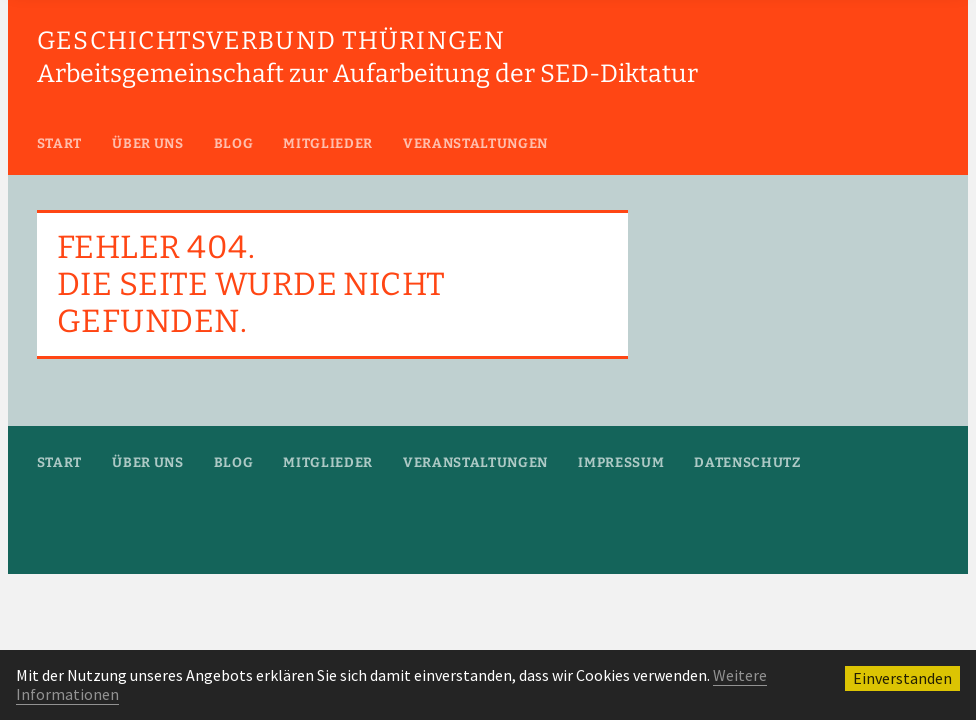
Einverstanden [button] (902, 678)
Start (59, 143)
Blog (234, 143)
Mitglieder (328, 143)
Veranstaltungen (475, 143)
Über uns (147, 143)
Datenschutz (747, 462)
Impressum (621, 462)
